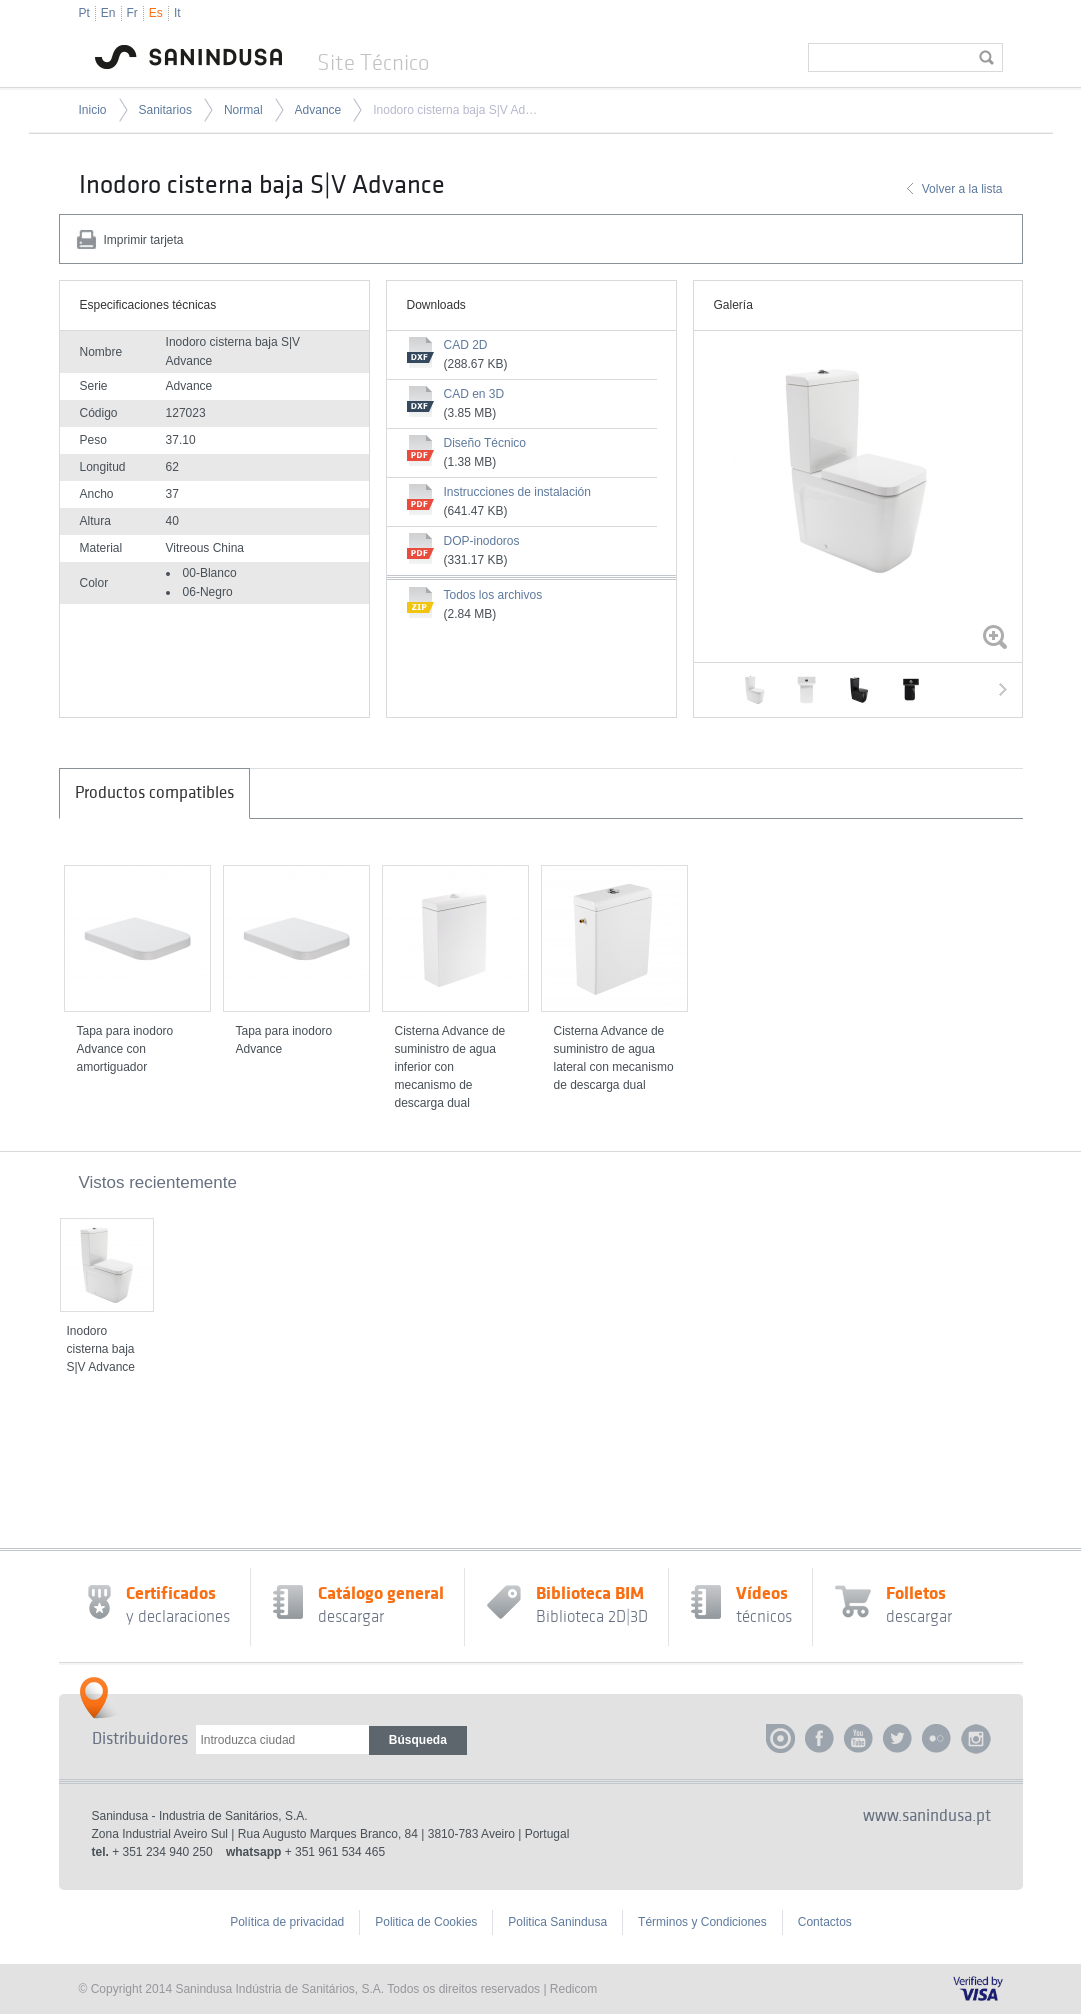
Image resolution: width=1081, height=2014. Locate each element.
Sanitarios (165, 110)
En (108, 13)
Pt (84, 13)
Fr (132, 13)
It (177, 13)
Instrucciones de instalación (517, 492)
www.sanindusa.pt (927, 1816)
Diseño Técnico (485, 443)
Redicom (573, 1989)
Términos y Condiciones (702, 1922)
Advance (318, 110)
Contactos (825, 1922)
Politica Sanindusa (557, 1922)
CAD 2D (466, 345)
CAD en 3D (474, 394)
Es (156, 13)
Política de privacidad (287, 1922)
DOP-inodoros (482, 541)
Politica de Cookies (426, 1922)
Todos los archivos (493, 595)
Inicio (93, 110)
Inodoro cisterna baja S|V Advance (455, 110)
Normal (243, 110)
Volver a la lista (962, 189)
